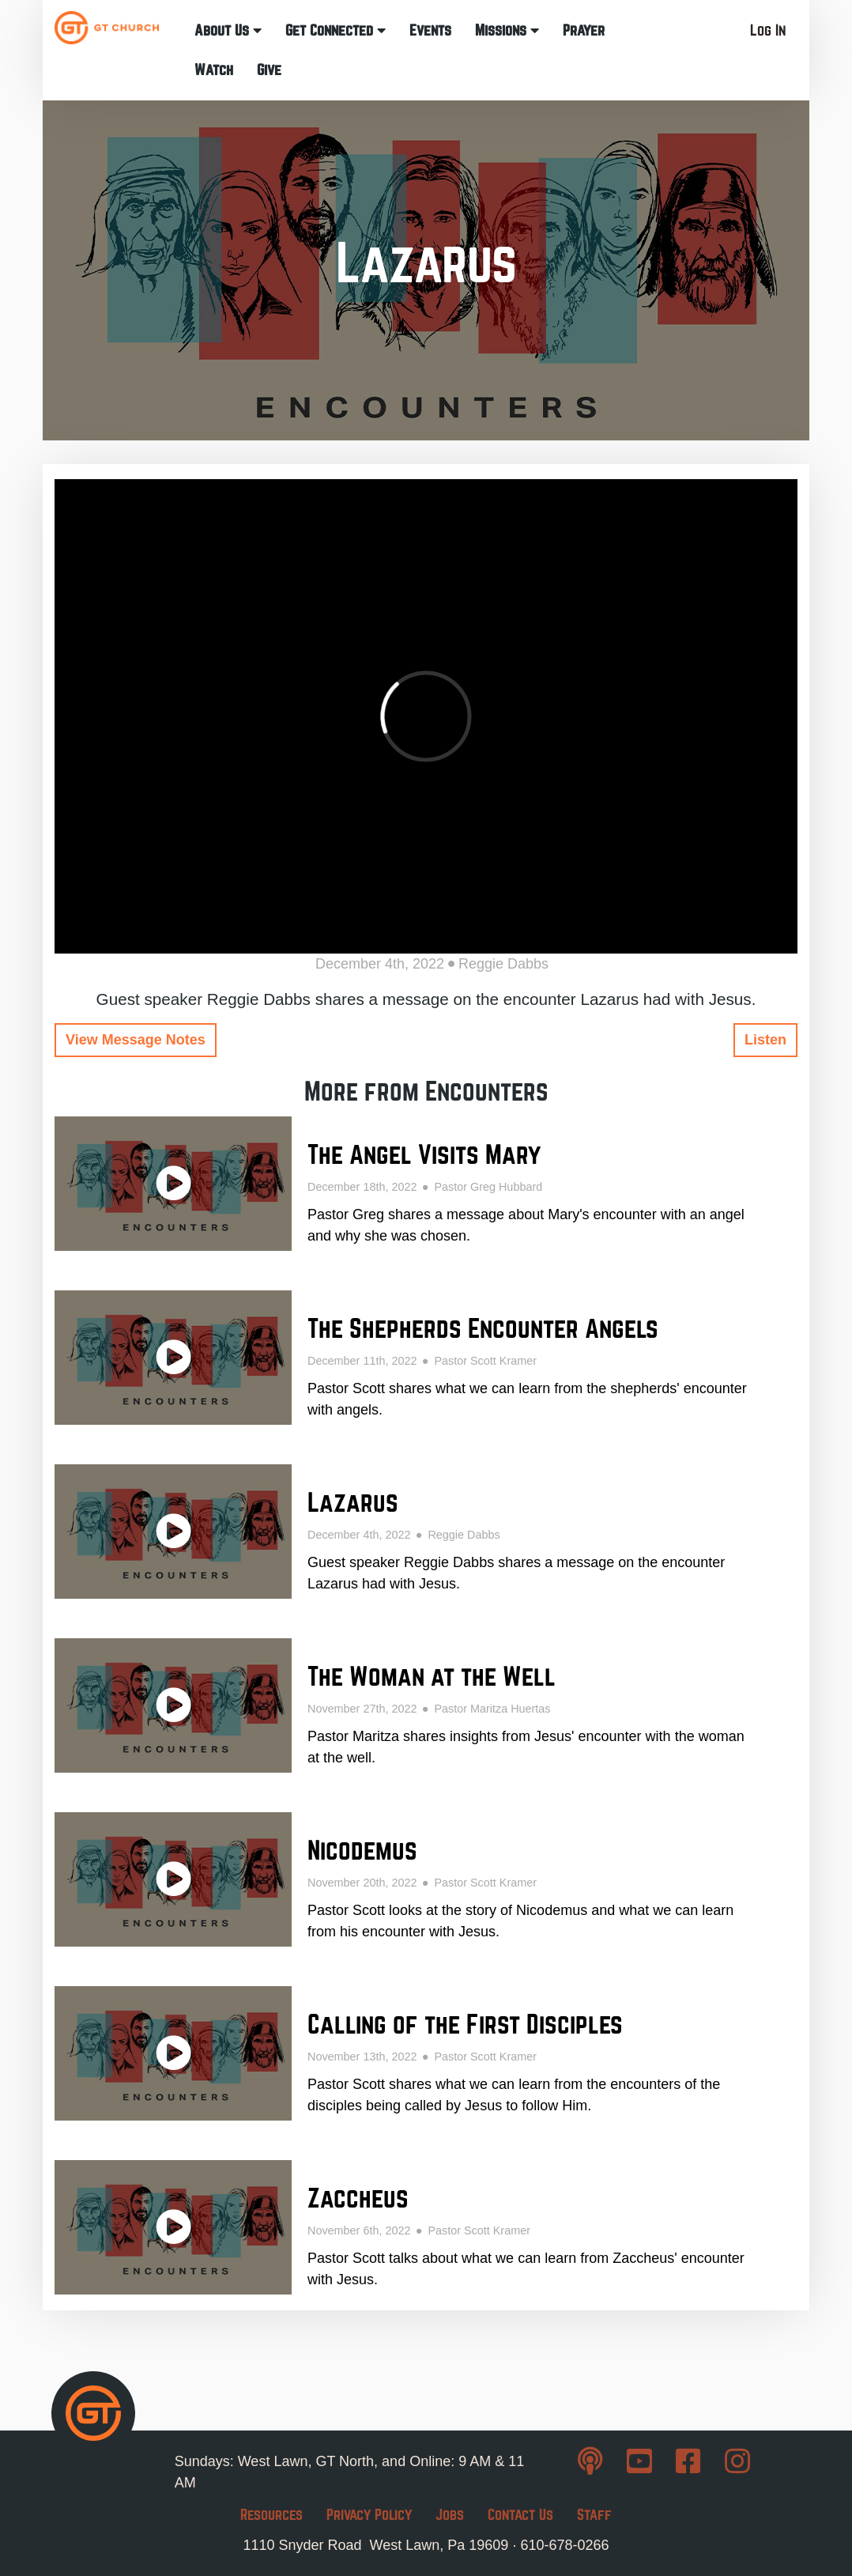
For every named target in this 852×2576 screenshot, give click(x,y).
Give (269, 69)
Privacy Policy (369, 2514)
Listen (765, 1040)
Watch (213, 69)
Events (430, 30)
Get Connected (335, 30)
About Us (228, 30)
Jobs (449, 2514)
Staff (594, 2514)
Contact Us (520, 2514)
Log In (768, 30)
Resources (271, 2514)
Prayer (584, 30)
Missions (507, 30)
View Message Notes (135, 1040)
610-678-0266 (564, 2545)
